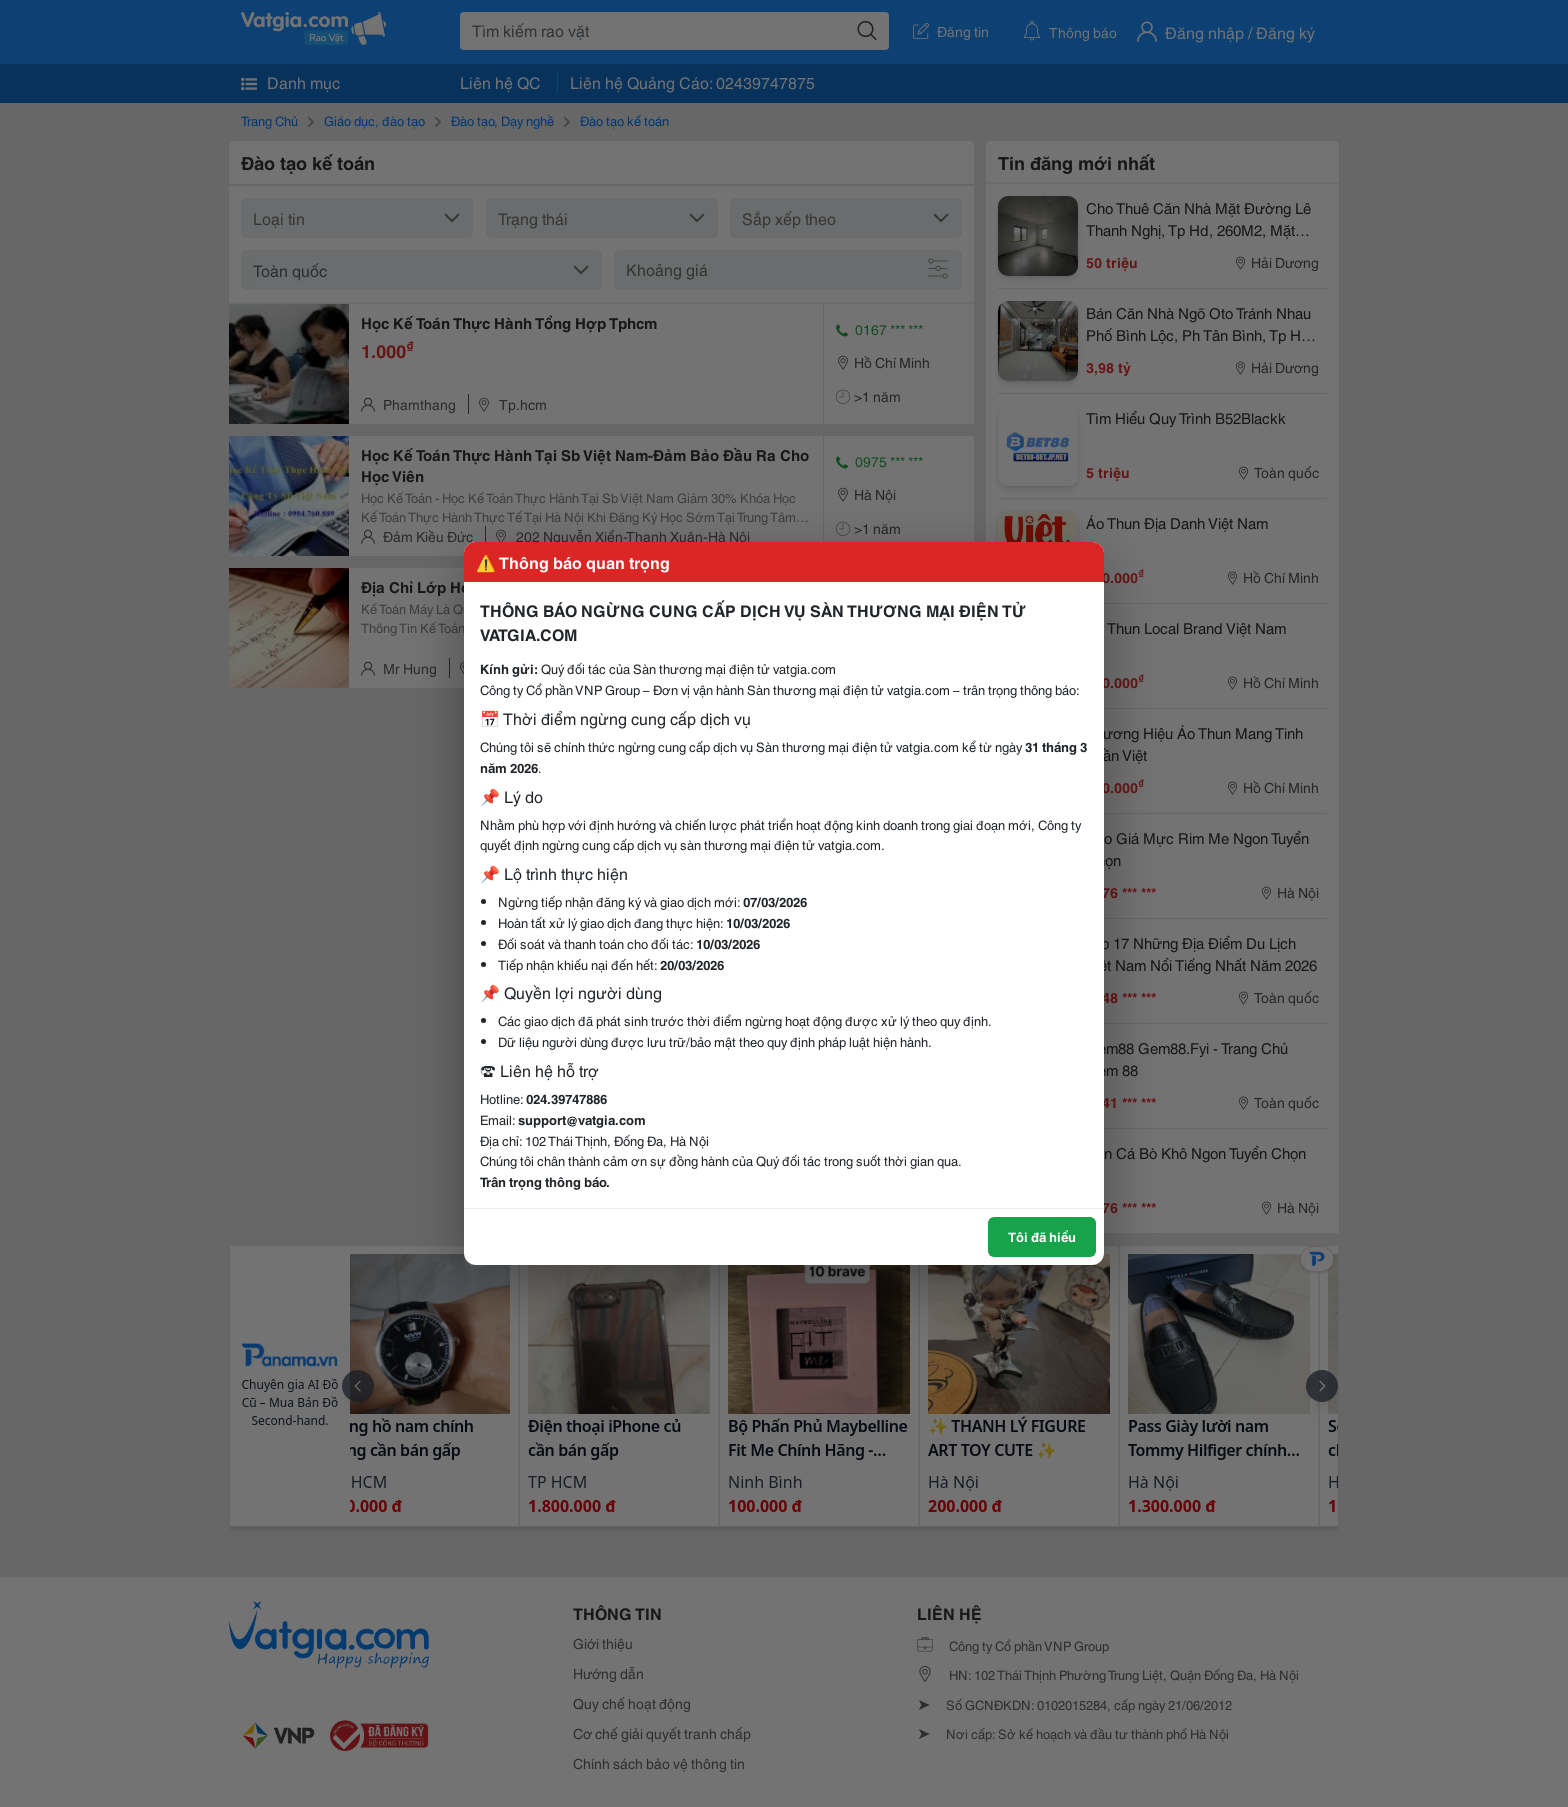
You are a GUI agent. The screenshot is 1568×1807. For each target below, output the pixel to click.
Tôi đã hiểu (1042, 1236)
